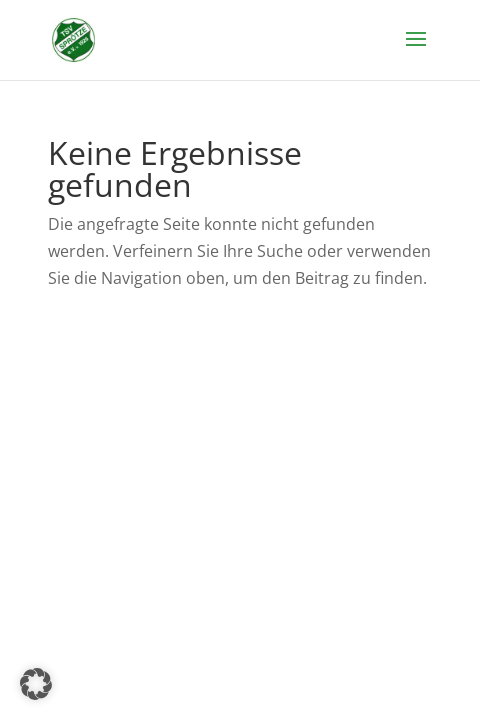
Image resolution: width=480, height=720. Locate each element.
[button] (36, 684)
